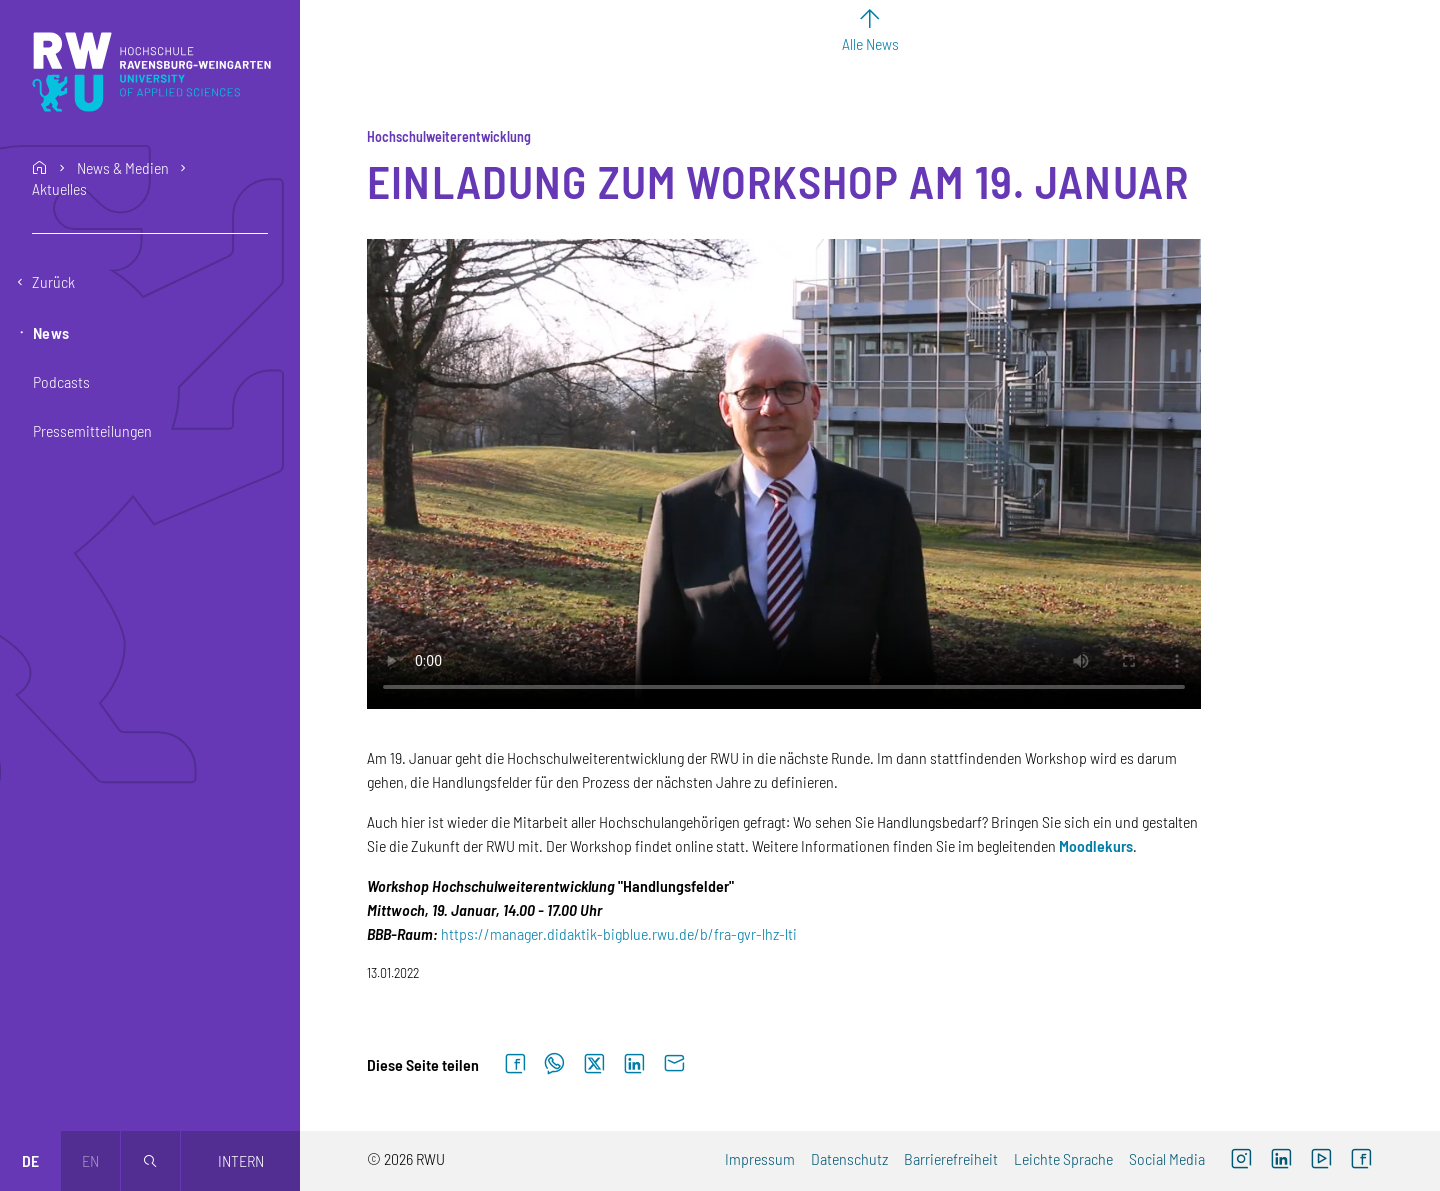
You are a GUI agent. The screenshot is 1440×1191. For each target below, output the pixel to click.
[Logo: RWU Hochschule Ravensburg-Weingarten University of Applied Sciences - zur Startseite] (151, 72)
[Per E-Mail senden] (674, 1064)
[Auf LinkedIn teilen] (634, 1064)
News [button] (51, 332)
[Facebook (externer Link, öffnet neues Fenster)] (1361, 1161)
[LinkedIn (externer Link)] (1281, 1161)
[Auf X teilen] (594, 1064)
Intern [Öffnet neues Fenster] (241, 1160)
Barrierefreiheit (951, 1158)
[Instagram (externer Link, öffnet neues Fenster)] (1241, 1161)
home (40, 168)
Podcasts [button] (61, 381)
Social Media (1167, 1158)
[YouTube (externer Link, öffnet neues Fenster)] (1321, 1161)
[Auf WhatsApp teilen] (554, 1064)
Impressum (760, 1158)
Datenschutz (849, 1158)
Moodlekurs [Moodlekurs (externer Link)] (1096, 845)
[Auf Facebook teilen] (515, 1064)
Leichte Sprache (1063, 1158)
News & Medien (123, 168)
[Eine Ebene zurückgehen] (150, 282)
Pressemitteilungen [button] (92, 430)
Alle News (870, 43)
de (30, 1160)
